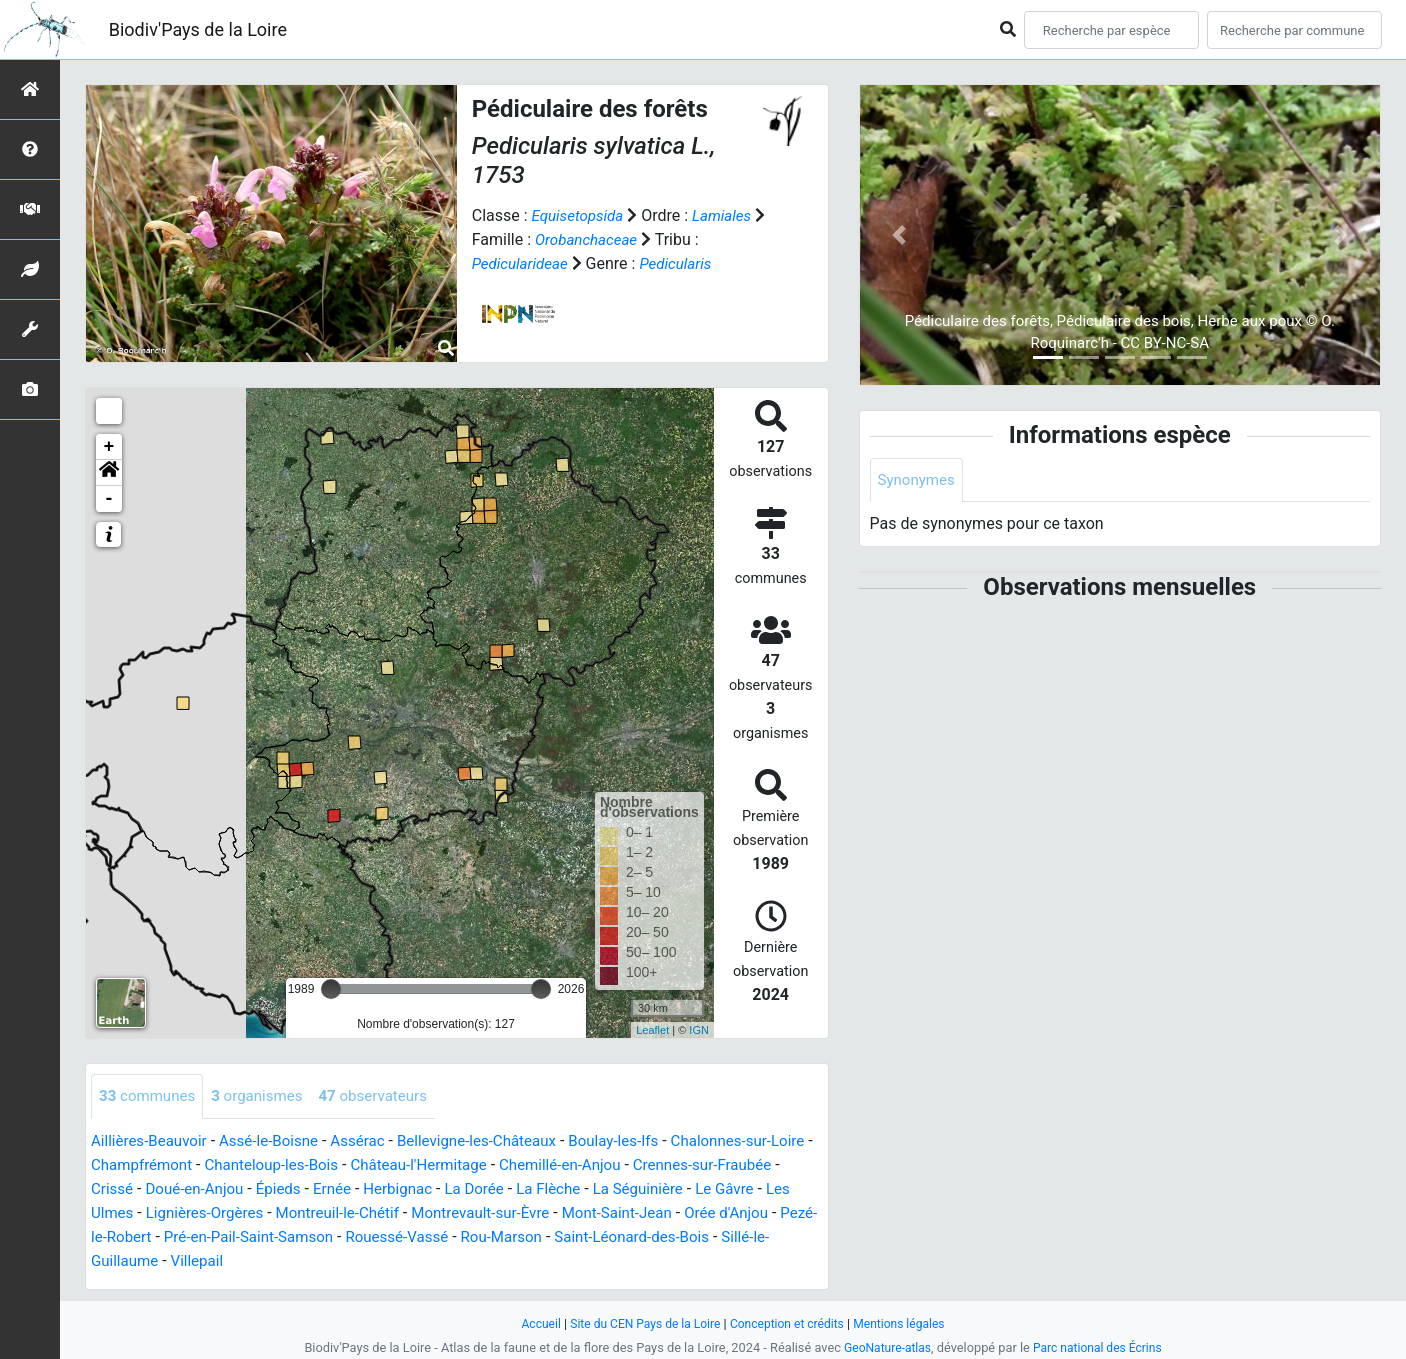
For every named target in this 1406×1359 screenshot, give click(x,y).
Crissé (183, 1189)
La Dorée (563, 1189)
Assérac (373, 1141)
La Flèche (642, 1189)
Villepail (390, 1261)
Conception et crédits (789, 1323)
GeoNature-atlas (883, 1347)
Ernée (414, 1189)
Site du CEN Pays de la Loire (640, 1323)
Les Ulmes (181, 1213)
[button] (109, 473)
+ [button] (109, 447)
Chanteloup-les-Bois (330, 1165)
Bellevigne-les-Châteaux (498, 1141)
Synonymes (919, 480)
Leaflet (652, 1030)
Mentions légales (908, 1323)
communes (150, 1096)
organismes (265, 1096)
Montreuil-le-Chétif (433, 1213)
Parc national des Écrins (1100, 1347)
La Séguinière (736, 1189)
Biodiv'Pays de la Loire (198, 29)
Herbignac (483, 1189)
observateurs (387, 1096)
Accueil (530, 1323)
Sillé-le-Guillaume (288, 1261)
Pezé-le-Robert (245, 1237)
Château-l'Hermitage (485, 1165)
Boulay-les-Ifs (643, 1141)
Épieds (358, 1189)
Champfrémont (193, 1165)
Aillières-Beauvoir (152, 1141)
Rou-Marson (665, 1237)
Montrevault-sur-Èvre (585, 1213)
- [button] (109, 499)
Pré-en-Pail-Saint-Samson (398, 1237)
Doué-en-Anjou (270, 1189)
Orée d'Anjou (135, 1237)
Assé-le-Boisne (278, 1141)
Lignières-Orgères (293, 1213)
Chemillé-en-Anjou (634, 1165)
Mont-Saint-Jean (729, 1213)
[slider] (331, 989)
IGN (699, 1030)
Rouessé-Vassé (555, 1237)
